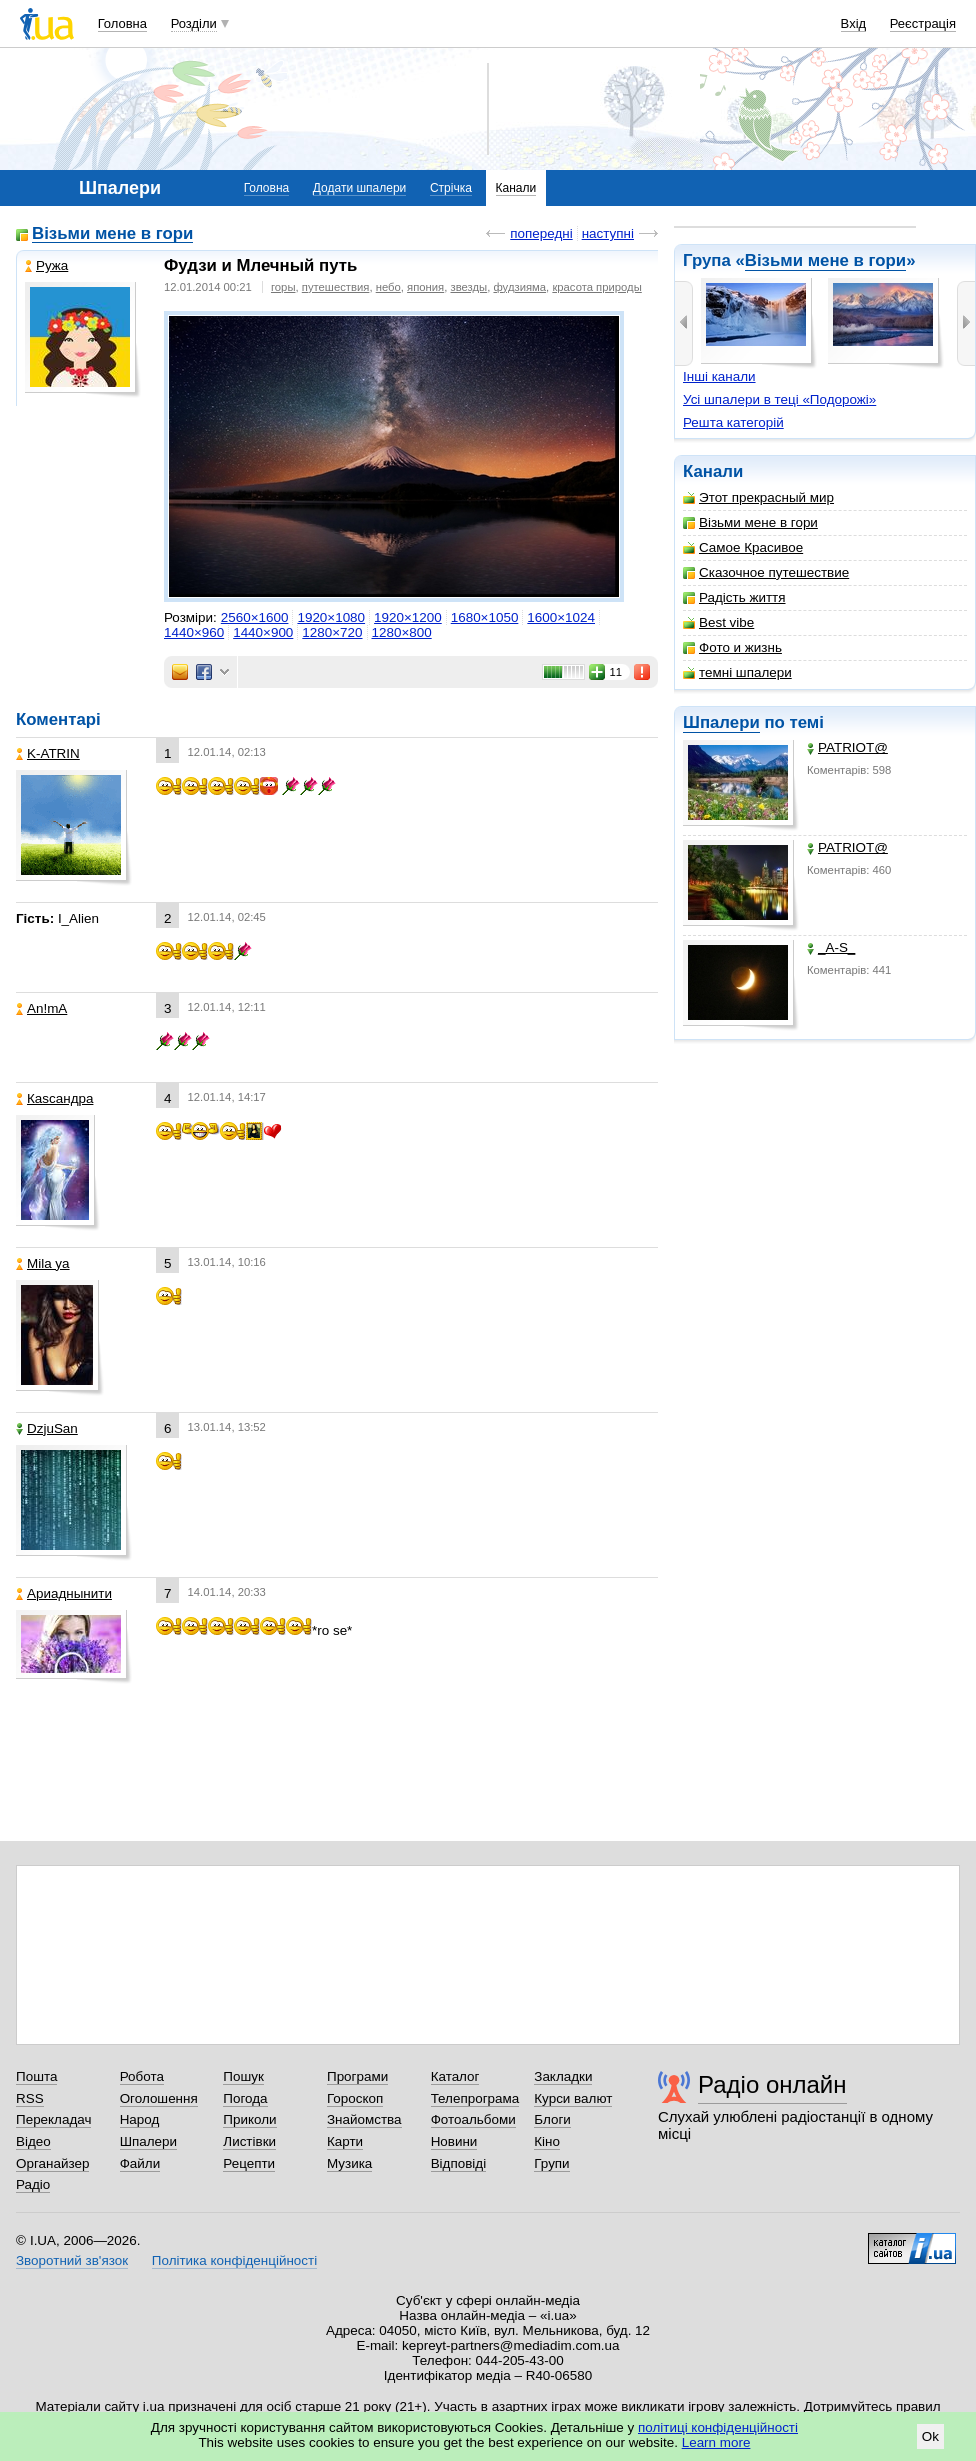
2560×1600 (255, 617)
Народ (140, 2119)
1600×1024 (561, 617)
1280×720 (332, 632)
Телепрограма (475, 2098)
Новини (454, 2141)
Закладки (563, 2076)
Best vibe (718, 622)
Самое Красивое (743, 547)
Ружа (46, 265)
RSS (30, 2098)
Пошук (243, 2076)
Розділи (194, 23)
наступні (608, 233)
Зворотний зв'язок (72, 2260)
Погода (245, 2098)
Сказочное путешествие (766, 572)
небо (388, 287)
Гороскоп (355, 2098)
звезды (469, 287)
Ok (930, 2436)
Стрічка (451, 188)
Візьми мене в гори (825, 260)
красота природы (596, 287)
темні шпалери (737, 672)
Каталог (455, 2076)
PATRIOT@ (847, 747)
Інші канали (719, 376)
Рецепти (249, 2163)
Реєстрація (923, 23)
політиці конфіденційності (718, 2427)
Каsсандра (54, 1098)
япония (425, 287)
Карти (345, 2141)
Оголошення (159, 2098)
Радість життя (734, 597)
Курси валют (573, 2098)
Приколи (249, 2119)
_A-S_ (831, 947)
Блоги (552, 2119)
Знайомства (364, 2119)
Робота (142, 2076)
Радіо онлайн (772, 2084)
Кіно (547, 2141)
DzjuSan (47, 1428)
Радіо (33, 2184)
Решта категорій (733, 422)
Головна (122, 23)
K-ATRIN (48, 753)
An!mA (41, 1008)
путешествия (336, 287)
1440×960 (194, 632)
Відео (33, 2141)
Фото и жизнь (732, 647)
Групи (551, 2163)
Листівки (249, 2141)
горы (283, 287)
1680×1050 (485, 617)
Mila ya (43, 1263)
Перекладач (53, 2119)
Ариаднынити (64, 1593)
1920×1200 (408, 617)
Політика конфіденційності (234, 2260)
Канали (516, 188)
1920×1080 (331, 617)
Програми (357, 2076)
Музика (349, 2163)
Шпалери (721, 722)
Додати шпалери (359, 188)
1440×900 (263, 632)
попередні (541, 233)
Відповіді (459, 2163)
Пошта (36, 2076)
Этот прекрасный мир (758, 497)
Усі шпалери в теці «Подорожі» (779, 399)
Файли (140, 2163)
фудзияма (519, 287)
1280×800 (402, 632)
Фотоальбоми (473, 2119)
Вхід (854, 23)
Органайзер (52, 2163)
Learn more (716, 2442)
